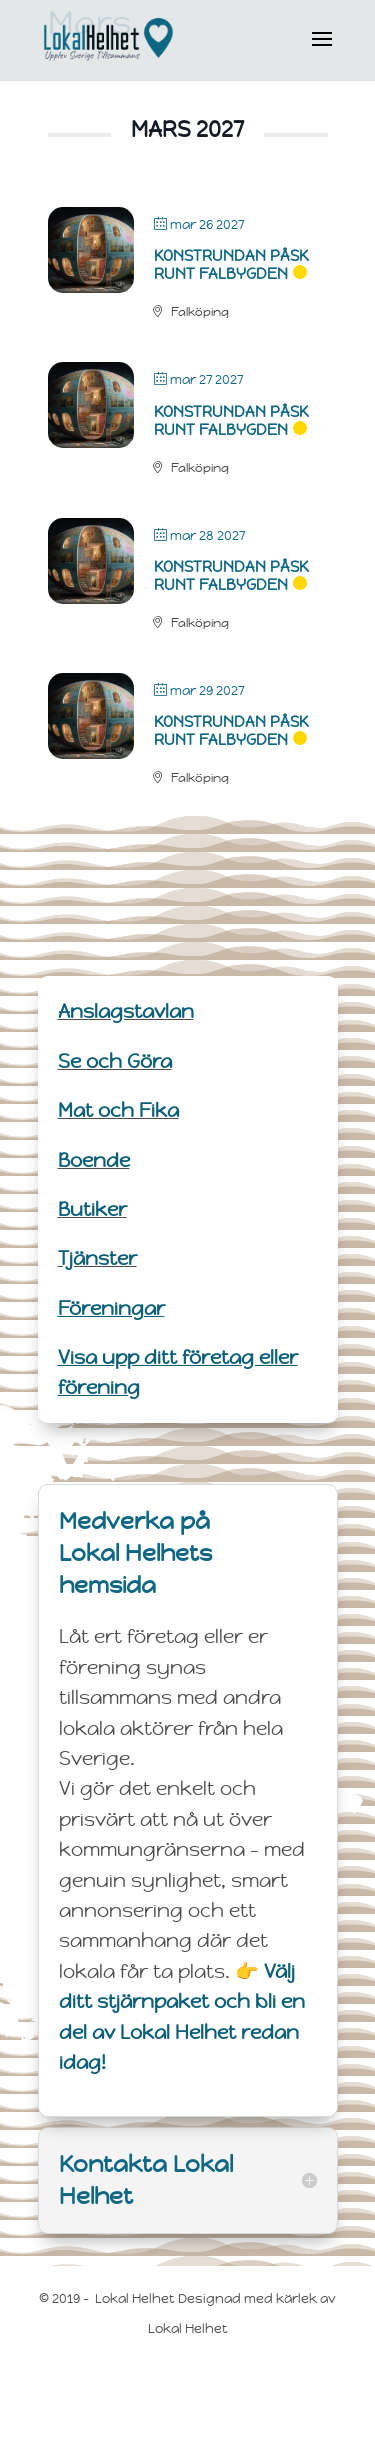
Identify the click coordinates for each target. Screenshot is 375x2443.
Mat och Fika (118, 1110)
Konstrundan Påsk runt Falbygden (231, 264)
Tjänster (97, 1258)
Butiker (92, 1209)
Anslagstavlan (126, 1011)
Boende (94, 1160)
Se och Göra (115, 1061)
